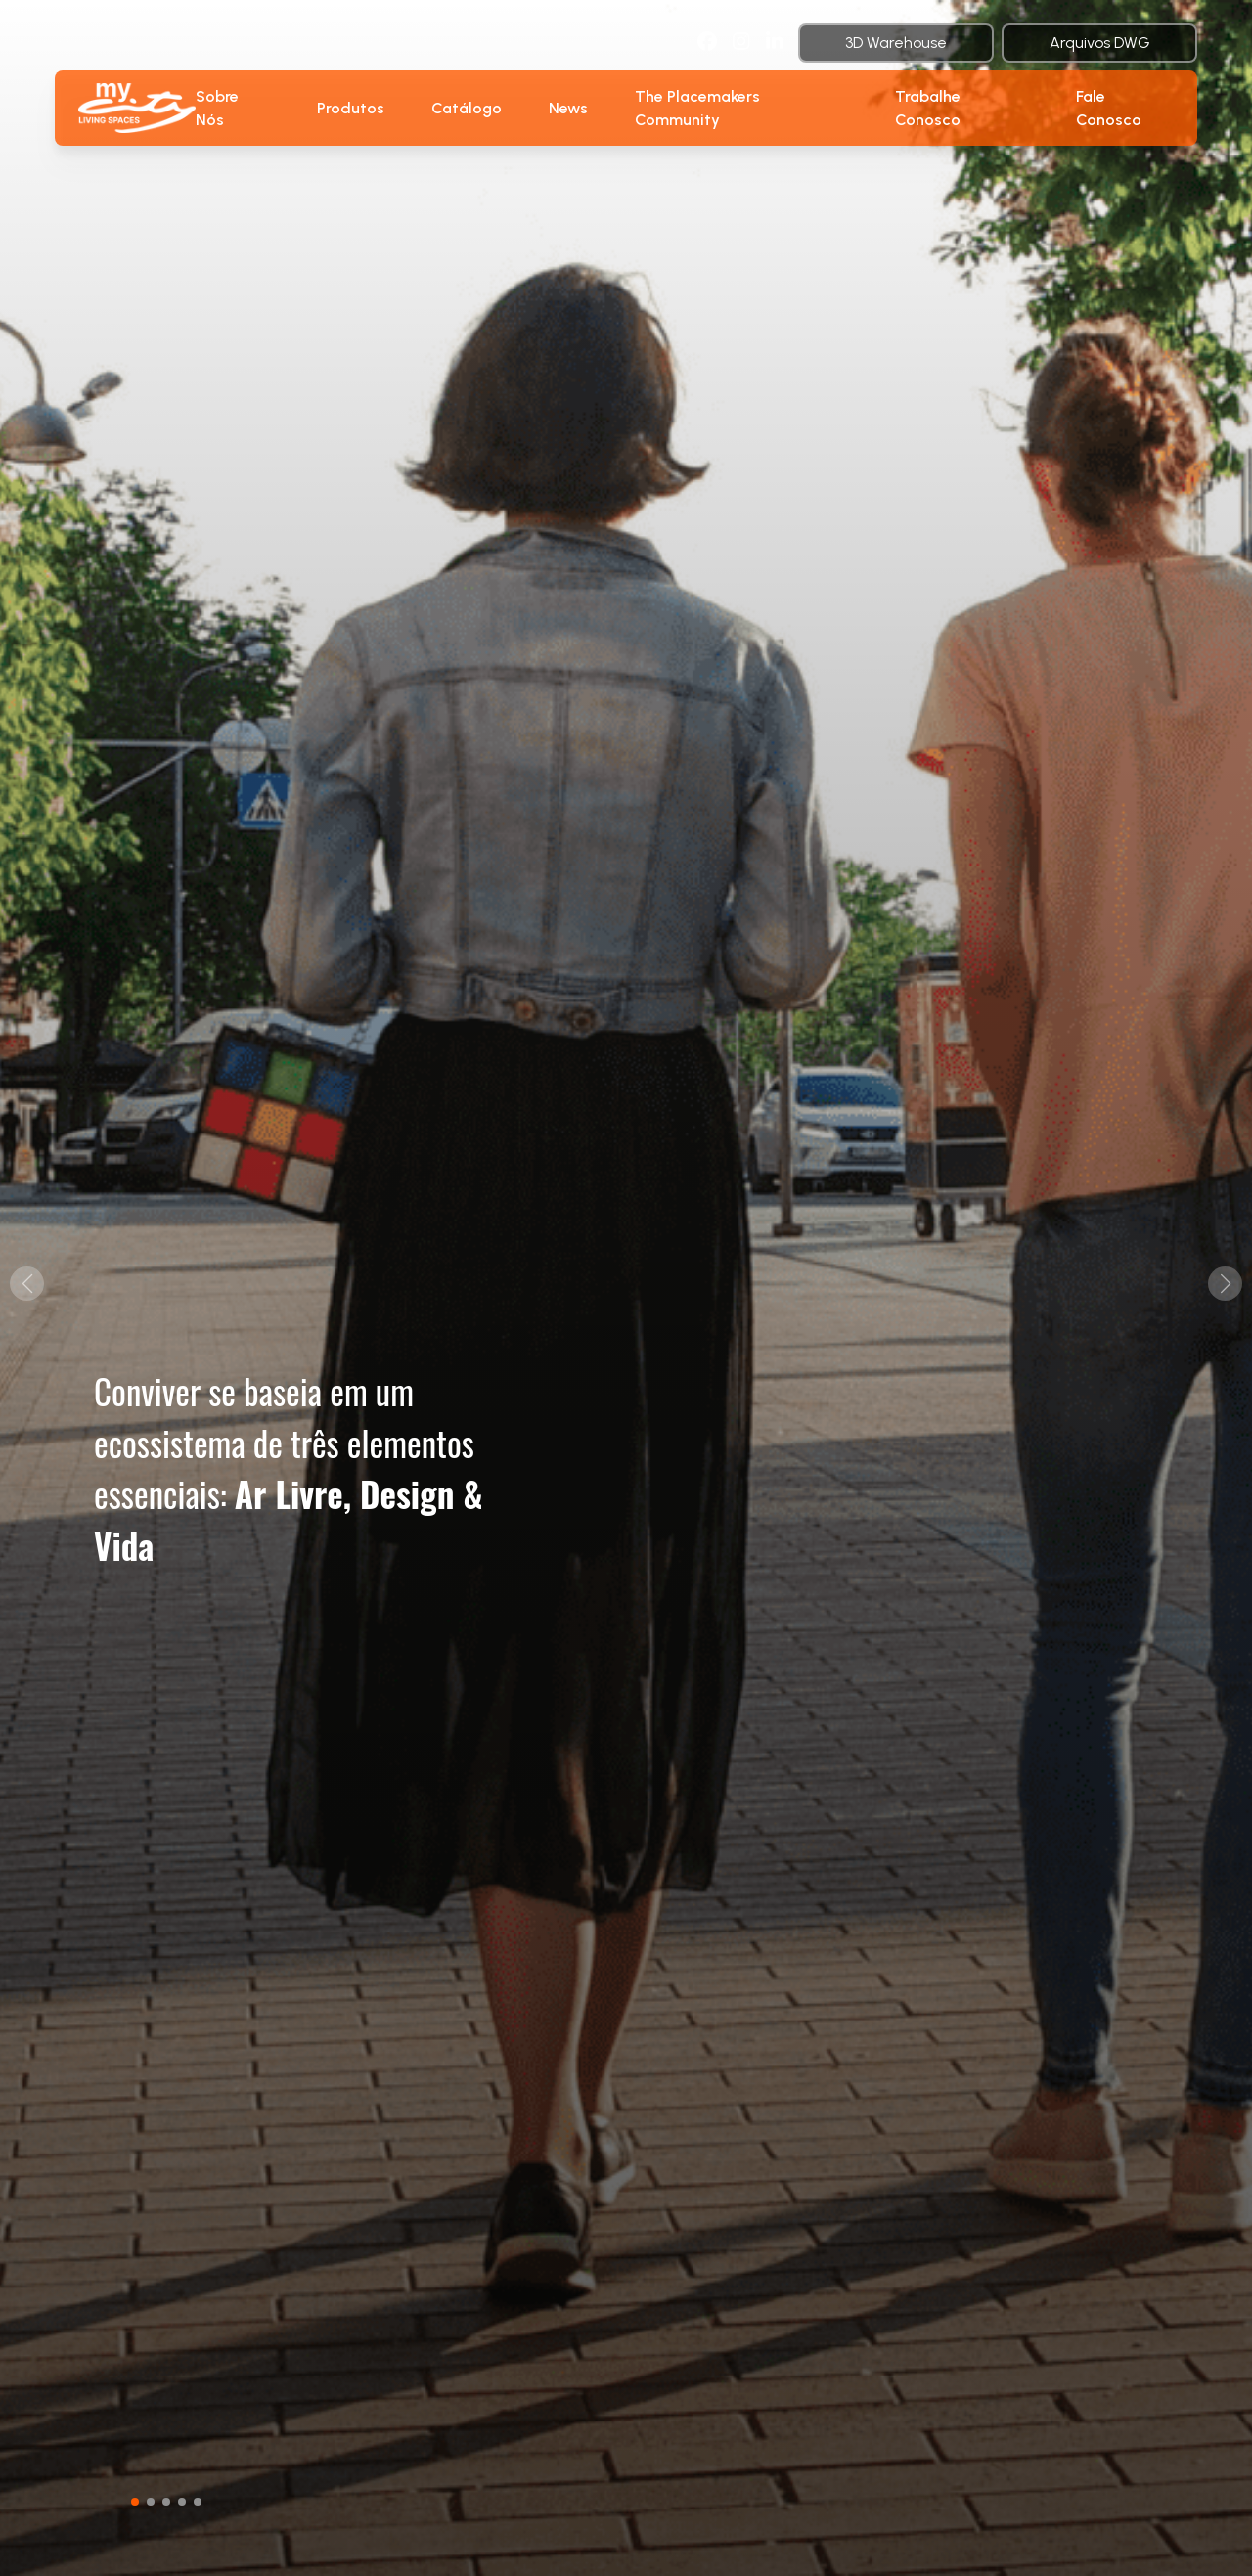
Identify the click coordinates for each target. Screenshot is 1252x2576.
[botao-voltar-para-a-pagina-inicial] (137, 107)
